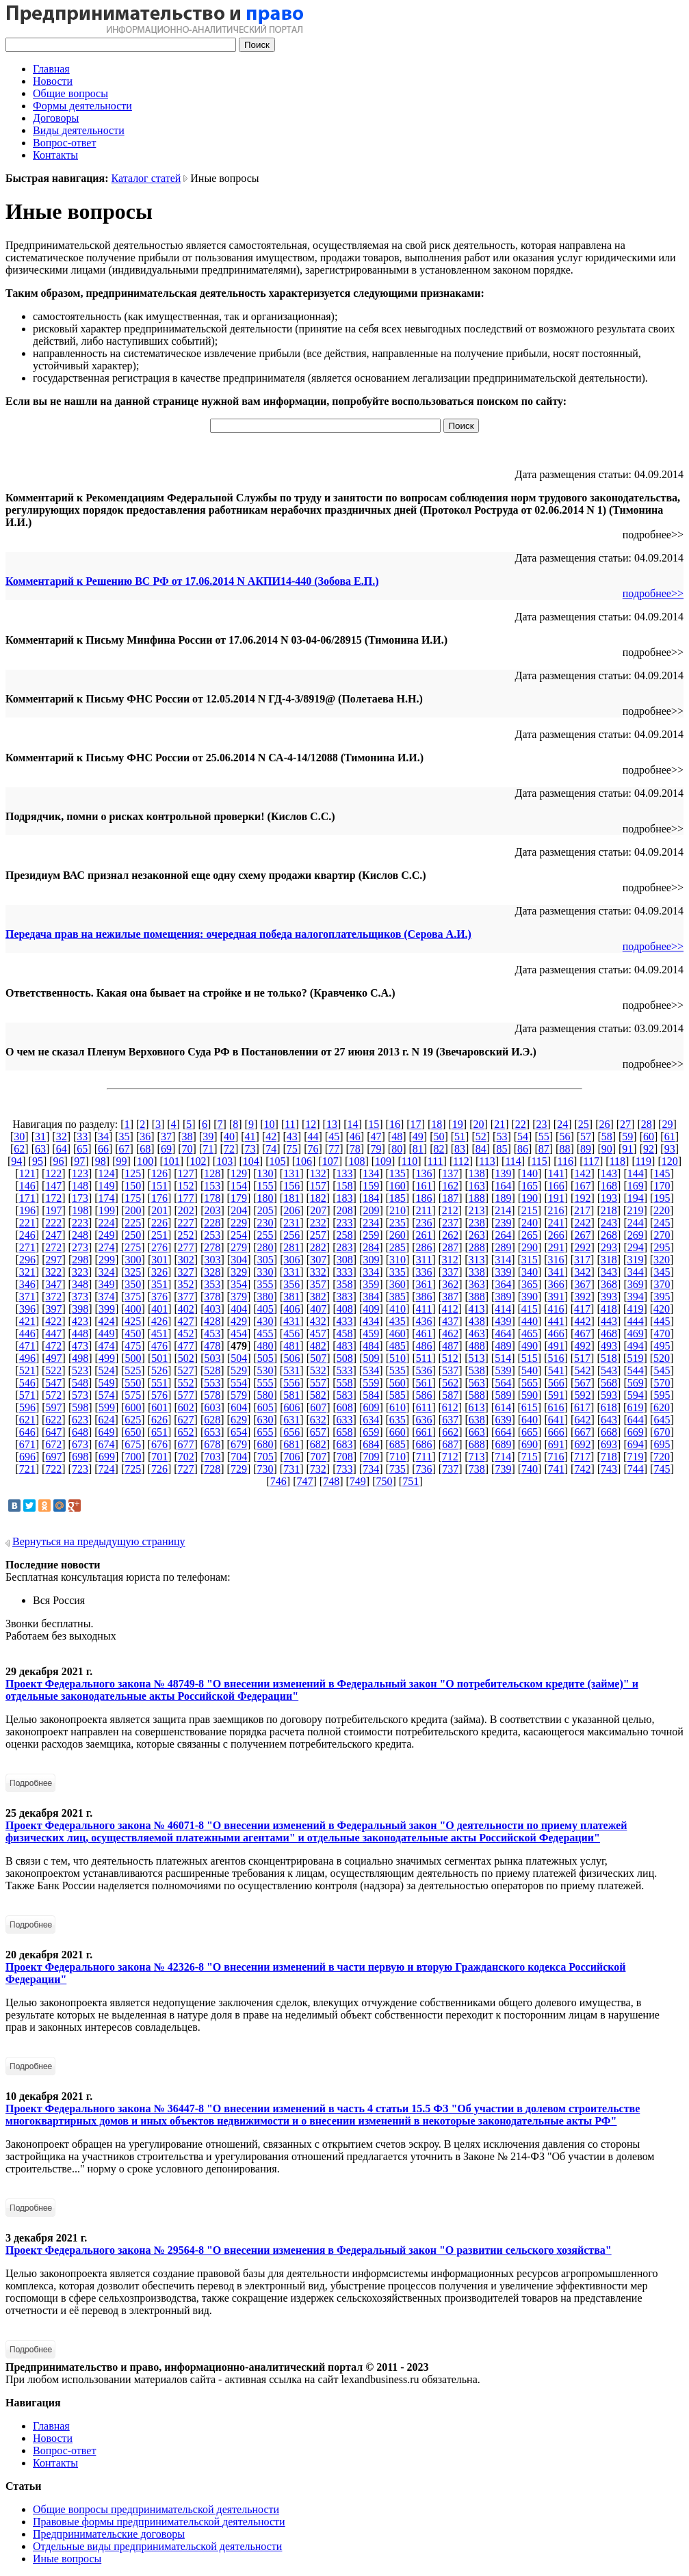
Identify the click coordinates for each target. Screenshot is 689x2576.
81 (418, 1149)
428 (212, 1321)
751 (410, 1481)
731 (291, 1469)
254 (239, 1235)
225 (133, 1222)
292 (582, 1247)
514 (503, 1358)
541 (556, 1370)
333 (345, 1272)
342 (582, 1272)
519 (635, 1358)
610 (397, 1407)
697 (54, 1456)
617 (582, 1407)
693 (609, 1444)
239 (503, 1222)
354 (239, 1284)
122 (53, 1173)
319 (635, 1259)
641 (556, 1419)
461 (423, 1333)
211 (424, 1210)
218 (609, 1210)
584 (371, 1395)
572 (53, 1395)
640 (529, 1419)
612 (450, 1407)
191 (556, 1198)
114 (513, 1161)
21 (499, 1124)
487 (450, 1346)
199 (107, 1210)
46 (355, 1136)
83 (459, 1149)
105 (277, 1161)
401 (159, 1309)
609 (371, 1407)
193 (609, 1198)
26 (604, 1124)
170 (661, 1186)
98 (100, 1161)
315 (529, 1259)
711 (424, 1456)
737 (450, 1469)
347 (53, 1284)
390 (529, 1296)
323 (80, 1272)
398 (80, 1309)
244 (635, 1222)
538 (477, 1370)
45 (333, 1136)
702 (186, 1456)
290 (529, 1247)
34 (103, 1136)
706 (291, 1456)
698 (80, 1456)
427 (186, 1321)
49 (418, 1136)
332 (318, 1272)
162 (450, 1186)
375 (133, 1296)
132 (318, 1173)
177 (186, 1198)
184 (371, 1198)
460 (397, 1333)
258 (345, 1235)
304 (239, 1259)
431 (291, 1321)
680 (265, 1444)
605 (265, 1407)
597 (54, 1407)
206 (291, 1210)
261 (423, 1235)
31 (40, 1136)
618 (609, 1407)
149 (107, 1186)
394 (635, 1296)
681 (291, 1444)
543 (609, 1370)
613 (476, 1407)
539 (503, 1370)
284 (371, 1247)
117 (591, 1161)
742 (582, 1469)
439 (503, 1321)
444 (635, 1321)
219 (635, 1210)
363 (477, 1284)
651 (159, 1432)
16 (394, 1124)
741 (556, 1469)
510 (397, 1358)
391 (556, 1296)
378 (212, 1296)
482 (318, 1346)
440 (529, 1321)
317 (582, 1259)
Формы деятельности (82, 105)
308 (345, 1259)
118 (617, 1161)
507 (318, 1358)
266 (556, 1235)
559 (371, 1383)
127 (186, 1173)
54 (522, 1136)
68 (145, 1149)
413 (476, 1309)
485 (397, 1346)
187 (450, 1198)
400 (133, 1309)
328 (212, 1272)
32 (61, 1136)
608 (345, 1407)
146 (27, 1186)
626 (159, 1419)
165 (529, 1186)
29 (667, 1124)
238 (477, 1222)
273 (80, 1247)
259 (371, 1235)
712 (450, 1456)
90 (606, 1149)
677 (186, 1444)
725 (133, 1469)
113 (487, 1161)
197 (54, 1210)
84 (481, 1149)
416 (555, 1309)
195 (661, 1198)
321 (27, 1272)
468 (609, 1333)
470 (661, 1333)
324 (107, 1272)
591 (556, 1395)
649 (107, 1432)
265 (529, 1235)
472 (53, 1346)
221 (27, 1222)
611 (424, 1407)
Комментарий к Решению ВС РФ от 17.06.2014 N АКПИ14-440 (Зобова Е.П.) (191, 581)
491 (556, 1346)
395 (661, 1296)
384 (371, 1296)
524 (107, 1370)
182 (318, 1198)
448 (80, 1333)
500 (133, 1358)
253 (212, 1235)
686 (423, 1444)
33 (82, 1136)
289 (503, 1247)
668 (609, 1432)
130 (265, 1173)
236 (423, 1222)
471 (27, 1346)
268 (609, 1235)
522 (53, 1370)
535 (397, 1370)
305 (265, 1259)
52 (481, 1136)
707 (318, 1456)
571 (27, 1395)
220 (661, 1210)
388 (477, 1296)
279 (239, 1247)
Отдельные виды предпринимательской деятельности (157, 2546)
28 (646, 1124)
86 (522, 1149)
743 (609, 1469)
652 (186, 1432)
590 (529, 1395)
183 (345, 1198)
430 (265, 1321)
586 (423, 1395)
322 (53, 1272)
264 (503, 1235)
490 (529, 1346)
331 (291, 1272)
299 (107, 1259)
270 (661, 1235)
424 (107, 1321)
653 (212, 1432)
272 (53, 1247)
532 (318, 1370)
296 (27, 1259)
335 (397, 1272)
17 (416, 1124)
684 (371, 1444)
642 (582, 1419)
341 (556, 1272)
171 (27, 1198)
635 (397, 1419)
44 (313, 1136)
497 (54, 1358)
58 (606, 1136)
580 (265, 1395)
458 (345, 1333)
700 (133, 1456)
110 (409, 1161)
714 (503, 1456)
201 (159, 1210)
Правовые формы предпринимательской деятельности (159, 2521)
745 (661, 1469)
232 (318, 1222)
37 (166, 1136)
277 (186, 1247)
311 (424, 1259)
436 (423, 1321)
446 (27, 1333)
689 (503, 1444)
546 (27, 1383)
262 (450, 1235)
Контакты (55, 155)
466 (556, 1333)
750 (384, 1481)
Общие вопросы (70, 93)
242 (582, 1222)
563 (477, 1383)
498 (80, 1358)
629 (239, 1419)
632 (318, 1419)
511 (424, 1358)
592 (582, 1395)
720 (661, 1456)
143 (609, 1173)
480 (265, 1346)
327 (186, 1272)
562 (450, 1383)
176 (159, 1198)
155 (265, 1186)
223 (80, 1222)
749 (358, 1481)
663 (477, 1432)
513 (476, 1358)
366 (556, 1284)
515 (529, 1358)
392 (582, 1296)
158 (345, 1186)
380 (265, 1296)
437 (450, 1321)
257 (318, 1235)
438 (477, 1321)
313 (476, 1259)
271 (27, 1247)
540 (529, 1370)
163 (477, 1186)
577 (186, 1395)
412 (450, 1309)
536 (423, 1370)
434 (371, 1321)
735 (397, 1469)
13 (331, 1124)
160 (397, 1186)
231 (291, 1222)
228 (212, 1222)
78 (355, 1149)
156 (291, 1186)
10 (269, 1124)
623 (80, 1419)
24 (562, 1124)
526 (159, 1370)
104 (251, 1161)
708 (345, 1456)
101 (172, 1161)
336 (423, 1272)
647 (53, 1432)
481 (291, 1346)
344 (635, 1272)
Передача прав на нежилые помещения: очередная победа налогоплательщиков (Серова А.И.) (238, 934)
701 (159, 1456)
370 (661, 1284)
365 (529, 1284)
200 (133, 1210)
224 (107, 1222)
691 (556, 1444)
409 (371, 1309)
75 (292, 1149)
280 (265, 1247)
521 (27, 1370)
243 (609, 1222)
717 (582, 1456)
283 (345, 1247)
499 (107, 1358)
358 (345, 1284)
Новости (53, 81)
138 (477, 1173)
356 (291, 1284)
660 (397, 1432)
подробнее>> (653, 593)
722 (53, 1469)
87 (543, 1149)
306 (291, 1259)
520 (661, 1358)
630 (265, 1419)
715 (529, 1456)
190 (529, 1198)
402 (186, 1309)
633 (345, 1419)
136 (423, 1173)
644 (635, 1419)
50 (438, 1136)
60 (648, 1136)
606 (291, 1407)
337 (450, 1272)
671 (27, 1444)
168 (609, 1186)
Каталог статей (146, 178)
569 (635, 1383)
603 (213, 1407)
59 (627, 1136)
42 (270, 1136)
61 (669, 1136)
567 (582, 1383)
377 (186, 1296)
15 (373, 1124)
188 (477, 1198)
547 (53, 1383)
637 (450, 1419)
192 (582, 1198)
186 (423, 1198)
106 (304, 1161)
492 (582, 1346)
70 (187, 1149)
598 (80, 1407)
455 (265, 1333)
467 (582, 1333)
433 (345, 1321)
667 (582, 1432)
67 (124, 1149)
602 (186, 1407)
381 (291, 1296)
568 (609, 1383)
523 (80, 1370)
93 (669, 1149)
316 (555, 1259)
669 (635, 1432)
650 (133, 1432)
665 (529, 1432)
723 (80, 1469)
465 (529, 1333)
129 (239, 1173)
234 (371, 1222)
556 (291, 1383)
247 (53, 1235)
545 (661, 1370)
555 (265, 1383)
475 (133, 1346)
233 (345, 1222)
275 (133, 1247)
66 (103, 1149)
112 (461, 1161)
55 (543, 1136)
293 (609, 1247)
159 (371, 1186)
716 (555, 1456)
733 (345, 1469)
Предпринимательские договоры (109, 2534)
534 (371, 1370)
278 (212, 1247)
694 (635, 1444)
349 (107, 1284)
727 (186, 1469)
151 (159, 1186)
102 (198, 1161)
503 (213, 1358)
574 (107, 1395)
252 (186, 1235)
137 (450, 1173)
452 (186, 1333)
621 (27, 1419)
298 (80, 1259)
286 (423, 1247)
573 (80, 1395)
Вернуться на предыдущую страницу (98, 1541)
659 (371, 1432)
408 (345, 1309)
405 (265, 1309)
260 (397, 1235)
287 (450, 1247)
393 (609, 1296)
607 (318, 1407)
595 (661, 1395)
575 (133, 1395)
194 (635, 1198)
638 (477, 1419)
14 (353, 1124)
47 (375, 1136)
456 (291, 1333)
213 (476, 1210)
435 (397, 1321)
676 (159, 1444)
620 (661, 1407)
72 (229, 1149)
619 (635, 1407)
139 (503, 1173)
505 (265, 1358)
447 (53, 1333)
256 (291, 1235)
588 (477, 1395)
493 (609, 1346)
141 (556, 1173)
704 (239, 1456)
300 (133, 1259)
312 (450, 1259)
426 (159, 1321)
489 (503, 1346)
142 (582, 1173)
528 (212, 1370)
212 (450, 1210)
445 (661, 1321)
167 (582, 1186)
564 (503, 1383)
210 (397, 1210)
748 (331, 1481)
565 (529, 1383)
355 (265, 1284)
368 (609, 1284)
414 (503, 1309)
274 (107, 1247)
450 (133, 1333)
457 (318, 1333)
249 (107, 1235)
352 (186, 1284)
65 (82, 1149)
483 (345, 1346)
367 (582, 1284)
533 (345, 1370)
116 (565, 1161)
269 (635, 1235)
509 (371, 1358)
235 (397, 1222)
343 (609, 1272)
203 (213, 1210)
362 (450, 1284)
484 (371, 1346)
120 (670, 1161)
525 (133, 1370)
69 (166, 1149)
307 (318, 1259)
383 (345, 1296)
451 (159, 1333)
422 (53, 1321)
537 (450, 1370)
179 (239, 1198)
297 (54, 1259)
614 (503, 1407)
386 (423, 1296)
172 (53, 1198)
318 (609, 1259)
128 (212, 1173)
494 (635, 1346)
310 (397, 1259)
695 (661, 1444)
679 (239, 1444)
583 (345, 1395)
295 (661, 1247)
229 (239, 1222)
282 (318, 1247)
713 (476, 1456)
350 (133, 1284)
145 (661, 1173)
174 (107, 1198)
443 (609, 1321)
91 (627, 1149)
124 (107, 1173)
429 (239, 1321)
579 (239, 1395)
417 (582, 1309)
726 (159, 1469)
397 (54, 1309)
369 (635, 1284)
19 (457, 1124)
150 (133, 1186)
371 (27, 1296)
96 (58, 1161)
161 (423, 1186)
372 (53, 1296)
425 (133, 1321)
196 (27, 1210)
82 (438, 1149)
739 (503, 1469)
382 (318, 1296)
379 (239, 1296)
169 (635, 1186)
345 (661, 1272)
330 (265, 1272)
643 (609, 1419)
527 (186, 1370)
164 (503, 1186)
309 (371, 1259)
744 (635, 1469)
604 (239, 1407)
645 (661, 1419)
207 (318, 1210)
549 (107, 1383)
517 (582, 1358)
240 (529, 1222)
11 (290, 1124)
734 (371, 1469)
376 (159, 1296)
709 (371, 1456)
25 (583, 1124)
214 (503, 1210)
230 (265, 1222)
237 (450, 1222)
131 (291, 1173)
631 (291, 1419)
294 (635, 1247)
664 (503, 1432)
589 (503, 1395)
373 (80, 1296)
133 (345, 1173)
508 (345, 1358)
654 (239, 1432)
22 (520, 1124)
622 (53, 1419)
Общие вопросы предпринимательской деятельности (156, 2509)
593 (609, 1395)
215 (529, 1210)
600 (133, 1407)
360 (397, 1284)
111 (435, 1161)
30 (19, 1136)
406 (291, 1309)
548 (80, 1383)
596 (27, 1407)
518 (609, 1358)
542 (582, 1370)
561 (423, 1383)
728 (212, 1469)
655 (265, 1432)
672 (53, 1444)
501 (159, 1358)
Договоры (56, 118)
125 (133, 1173)
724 (107, 1469)
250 (133, 1235)
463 (477, 1333)
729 (239, 1469)
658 (345, 1432)
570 (661, 1383)
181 (291, 1198)
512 (450, 1358)
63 (40, 1149)
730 (265, 1469)
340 (529, 1272)
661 (423, 1432)
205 (265, 1210)
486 (423, 1346)
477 (186, 1346)
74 (270, 1149)
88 (564, 1149)
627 (186, 1419)
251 (159, 1235)
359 (371, 1284)
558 (345, 1383)
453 (212, 1333)
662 (450, 1432)
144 (635, 1173)
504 (239, 1358)
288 (477, 1247)
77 (333, 1149)
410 (397, 1309)
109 (383, 1161)
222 (53, 1222)
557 (318, 1383)
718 (609, 1456)
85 (501, 1149)
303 (213, 1259)
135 (397, 1173)
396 (27, 1309)
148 (80, 1186)
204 (239, 1210)
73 (250, 1149)
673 (80, 1444)
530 (265, 1370)
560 (397, 1383)
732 (318, 1469)
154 (239, 1186)
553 (212, 1383)
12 (310, 1124)
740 (529, 1469)
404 (239, 1309)
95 (37, 1161)
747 (305, 1481)
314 (503, 1259)
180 (265, 1198)
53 (501, 1136)
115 (539, 1161)
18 (436, 1124)
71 (208, 1149)
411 (424, 1309)
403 (213, 1309)
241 (556, 1222)
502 (186, 1358)
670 (661, 1432)
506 (291, 1358)
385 (397, 1296)
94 (16, 1161)
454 (239, 1333)
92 (648, 1149)
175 (133, 1198)
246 (27, 1235)
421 (27, 1321)
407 (318, 1309)
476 (159, 1346)
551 (159, 1383)
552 (186, 1383)
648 (80, 1432)
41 (250, 1136)
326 (159, 1272)
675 (133, 1444)
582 (318, 1395)
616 (555, 1407)
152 (186, 1186)
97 (79, 1161)
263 (477, 1235)
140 (529, 1173)
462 (450, 1333)
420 (661, 1309)
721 (27, 1469)
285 (397, 1247)
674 (107, 1444)
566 (556, 1383)
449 (107, 1333)
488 (477, 1346)
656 (291, 1432)
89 (585, 1149)
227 (186, 1222)
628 (212, 1419)
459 (371, 1333)
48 (396, 1136)
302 (186, 1259)
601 (159, 1407)
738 (477, 1469)
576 (159, 1395)
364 (503, 1284)
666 (556, 1432)
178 (212, 1198)
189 (503, 1198)
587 (450, 1395)
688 (477, 1444)
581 (291, 1395)
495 (661, 1346)
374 (107, 1296)
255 (265, 1235)
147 (53, 1186)
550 (133, 1383)
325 (133, 1272)
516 (555, 1358)
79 (375, 1149)
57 (585, 1136)
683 (345, 1444)
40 (229, 1136)
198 (80, 1210)
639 (503, 1419)
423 (80, 1321)
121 (27, 1173)
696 (27, 1456)
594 (635, 1395)
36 (145, 1136)
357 (318, 1284)
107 (330, 1161)
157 (318, 1186)
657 (318, 1432)
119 (643, 1161)
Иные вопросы (67, 2558)
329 (239, 1272)
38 (187, 1136)
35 (124, 1136)
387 (450, 1296)
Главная (51, 69)
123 (80, 1173)
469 (635, 1333)
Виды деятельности (79, 130)
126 (159, 1173)
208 (345, 1210)
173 (80, 1198)
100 (145, 1161)
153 (212, 1186)
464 (503, 1333)
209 (371, 1210)
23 (541, 1124)
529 (239, 1370)
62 (19, 1149)
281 (291, 1247)
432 (318, 1321)
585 (397, 1395)
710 (397, 1456)
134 (371, 1173)
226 (159, 1222)
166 (556, 1186)
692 (582, 1444)
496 (27, 1358)
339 (503, 1272)
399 (107, 1309)
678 (212, 1444)
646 (27, 1432)
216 (555, 1210)
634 (371, 1419)
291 (556, 1247)
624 (107, 1419)
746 (278, 1481)
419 (635, 1309)
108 (356, 1161)
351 (159, 1284)
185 (397, 1198)
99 (121, 1161)
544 (635, 1370)
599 (107, 1407)
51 (459, 1136)
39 (208, 1136)
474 (107, 1346)
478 (212, 1346)
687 (450, 1444)
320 (661, 1259)
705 (265, 1456)
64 (61, 1149)
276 (159, 1247)
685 (397, 1444)
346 (27, 1284)
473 (80, 1346)
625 (133, 1419)
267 (582, 1235)
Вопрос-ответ (64, 142)
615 (529, 1407)
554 (239, 1383)
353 (212, 1284)
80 (396, 1149)
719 (635, 1456)
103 (224, 1161)
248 (80, 1235)
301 (159, 1259)
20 (478, 1124)
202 (186, 1210)
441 (556, 1321)
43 (292, 1136)
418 (609, 1309)
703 (213, 1456)
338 (477, 1272)
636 (423, 1419)
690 (529, 1444)
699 (107, 1456)
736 (423, 1469)
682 (318, 1444)
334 (371, 1272)
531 (291, 1370)
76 (313, 1149)
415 (529, 1309)
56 (564, 1136)
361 (423, 1284)
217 (582, 1210)
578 (212, 1395)
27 (625, 1124)
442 (582, 1321)
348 (80, 1284)
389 (503, 1296)
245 (661, 1222)
